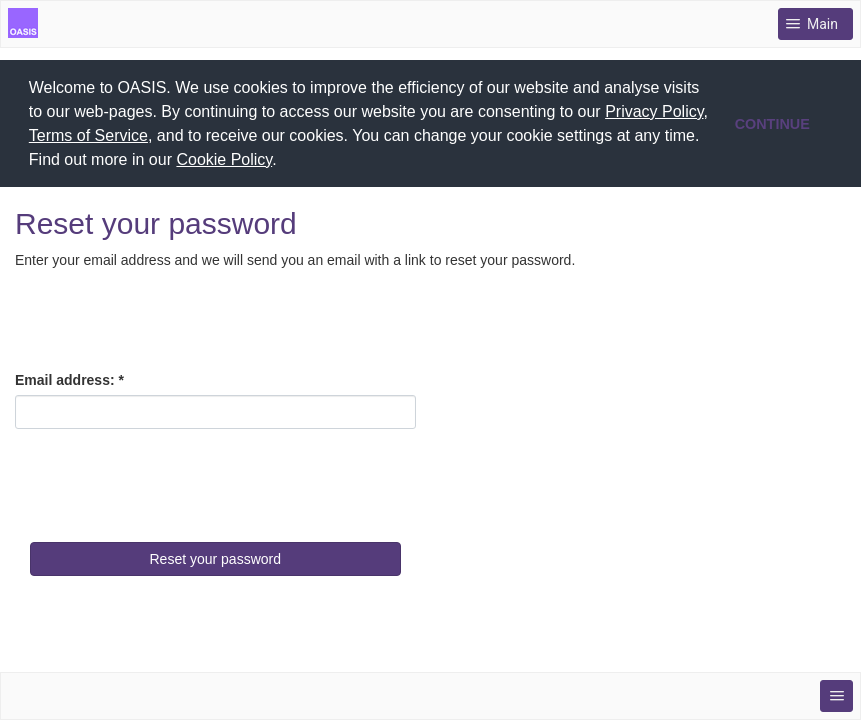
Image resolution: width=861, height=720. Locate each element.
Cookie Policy (224, 159)
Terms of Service (88, 135)
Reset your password (215, 557)
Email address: (65, 378)
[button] (284, 162)
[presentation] (167, 481)
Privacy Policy (654, 111)
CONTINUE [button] (772, 124)
